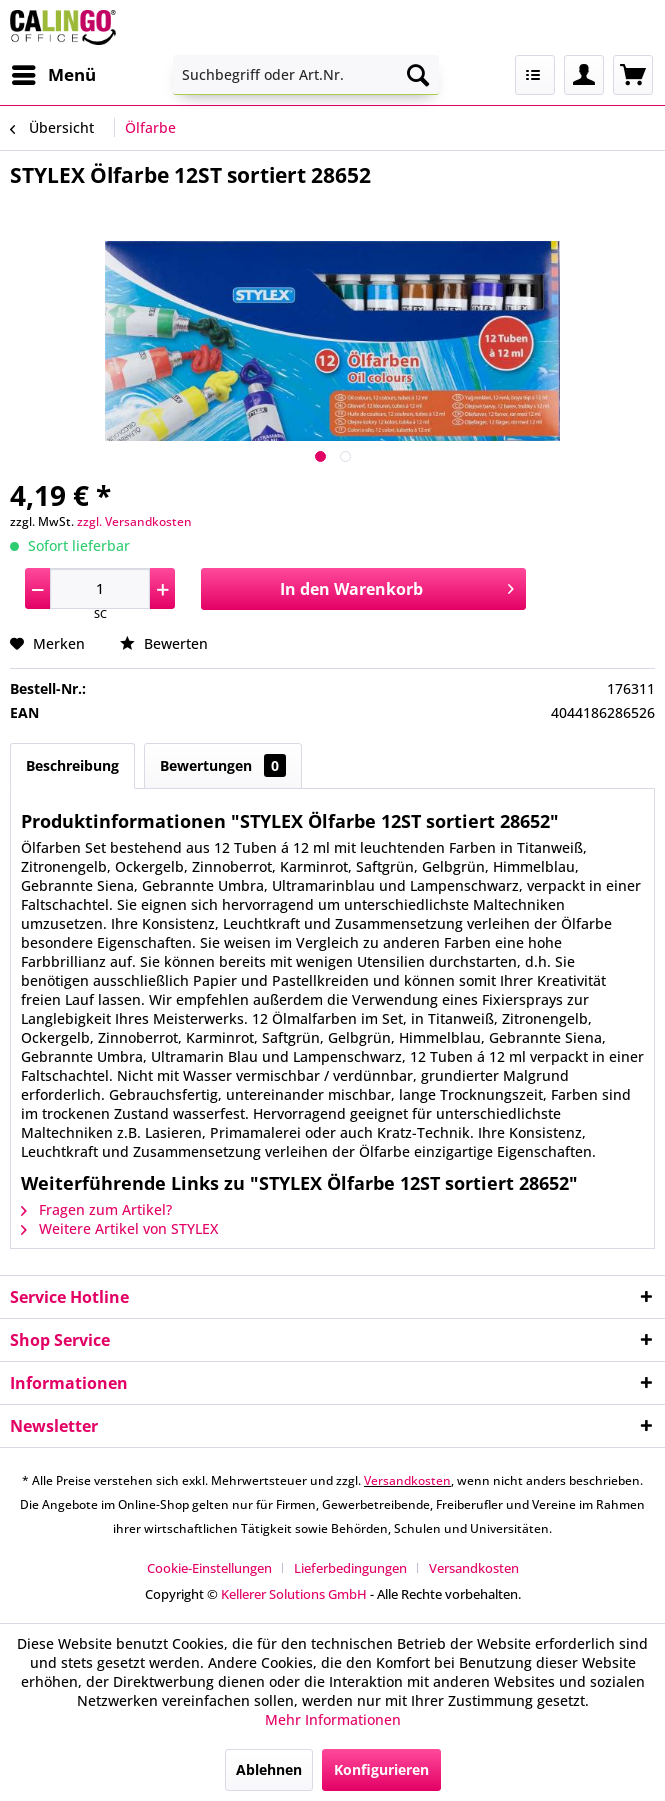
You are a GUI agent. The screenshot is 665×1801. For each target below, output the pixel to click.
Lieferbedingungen (350, 1568)
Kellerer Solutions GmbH (294, 1594)
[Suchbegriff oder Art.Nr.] (306, 75)
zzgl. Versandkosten (134, 521)
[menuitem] (53, 75)
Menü (54, 72)
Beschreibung (72, 765)
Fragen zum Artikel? (96, 1209)
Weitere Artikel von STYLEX (119, 1228)
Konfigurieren (381, 1769)
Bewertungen (223, 765)
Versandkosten (407, 1480)
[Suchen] (418, 75)
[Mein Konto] (584, 75)
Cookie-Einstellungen (209, 1568)
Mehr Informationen (333, 1719)
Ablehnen (269, 1769)
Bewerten (164, 643)
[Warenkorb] (633, 75)
